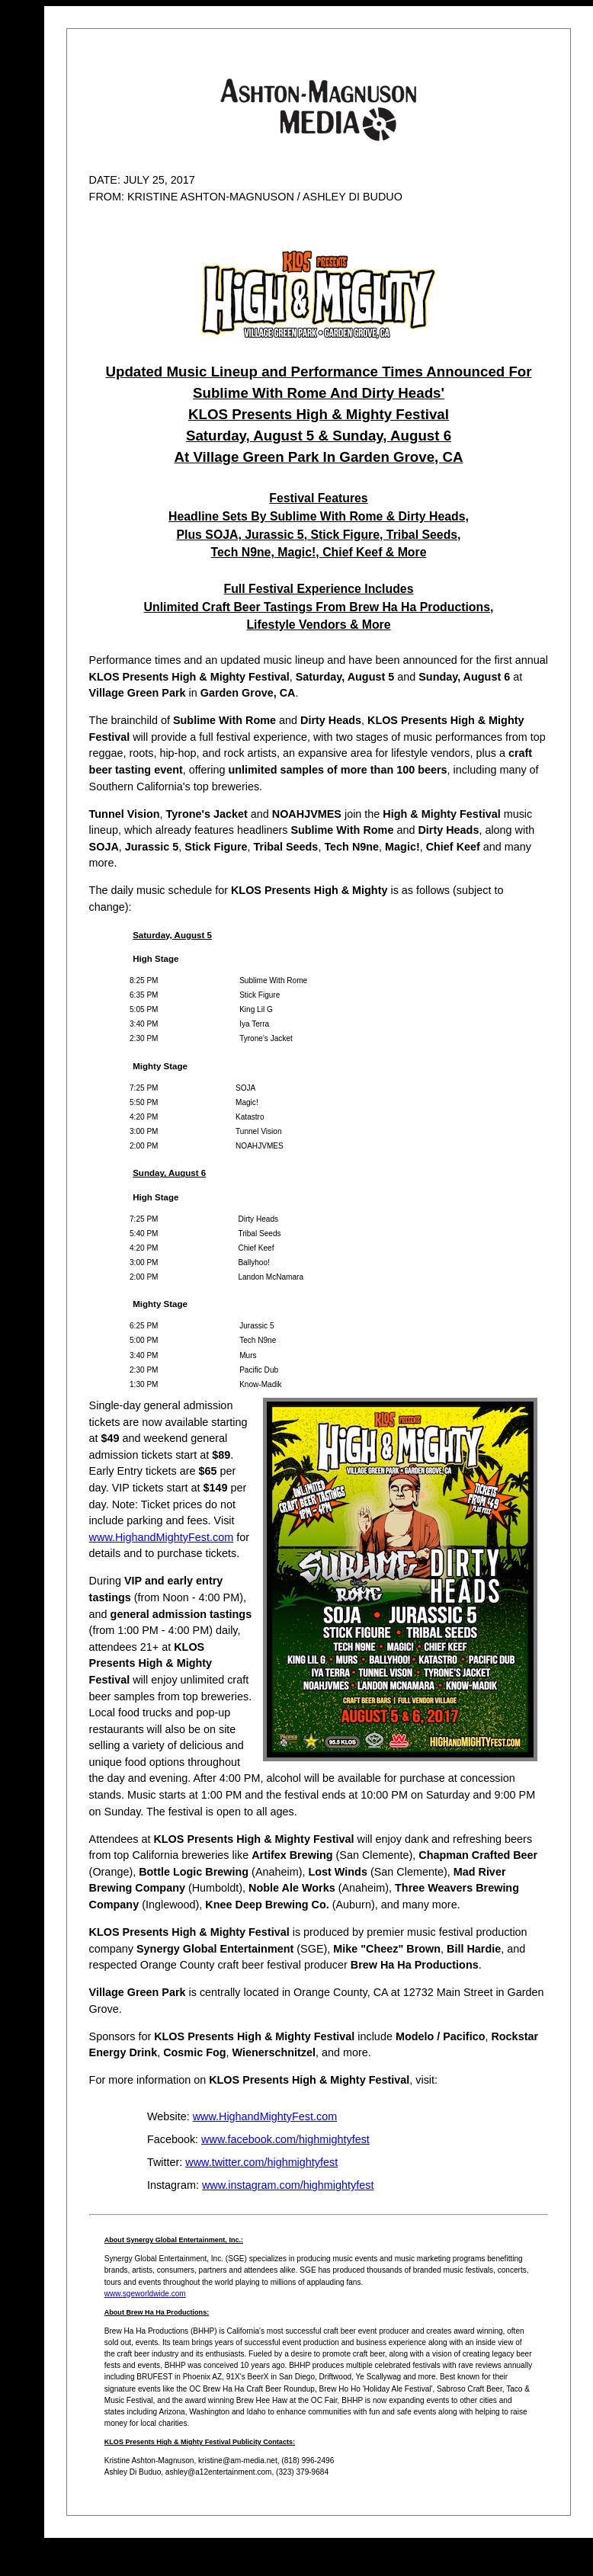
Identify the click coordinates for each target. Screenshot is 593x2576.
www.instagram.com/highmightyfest (288, 2185)
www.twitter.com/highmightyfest (261, 2162)
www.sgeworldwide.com (145, 2293)
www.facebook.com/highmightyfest (285, 2139)
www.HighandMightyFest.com (161, 1537)
